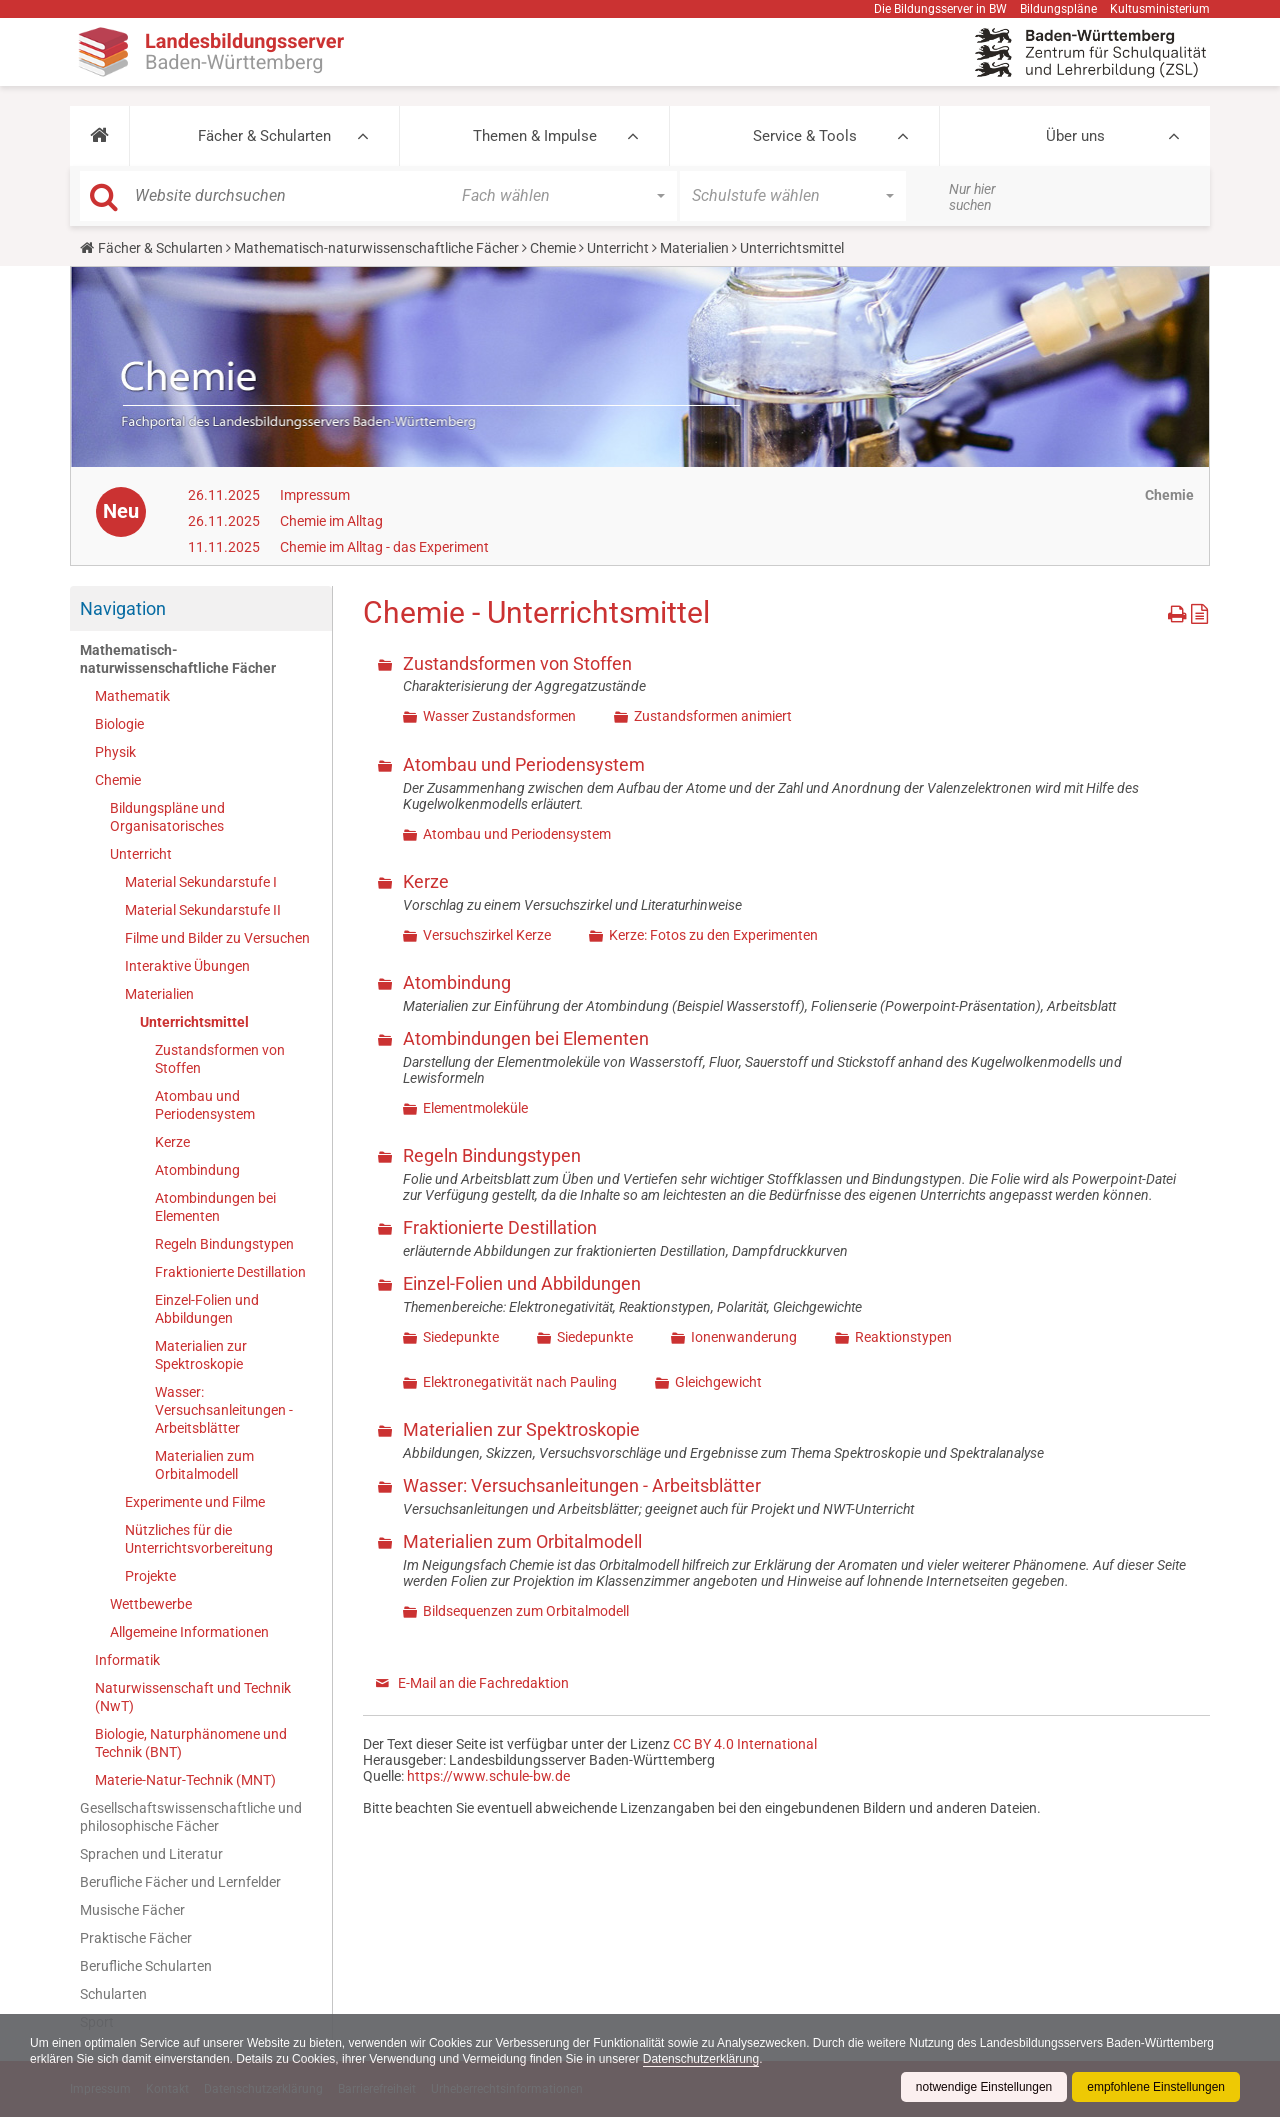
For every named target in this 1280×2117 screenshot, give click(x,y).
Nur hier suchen (972, 197)
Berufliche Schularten (146, 1966)
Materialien (694, 248)
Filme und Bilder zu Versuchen (217, 938)
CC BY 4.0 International (745, 1744)
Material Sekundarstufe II (203, 910)
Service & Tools (805, 136)
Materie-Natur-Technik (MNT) (185, 1780)
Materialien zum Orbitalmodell (204, 1465)
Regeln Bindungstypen (224, 1244)
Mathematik (132, 696)
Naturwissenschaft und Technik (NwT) (193, 1697)
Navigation (123, 608)
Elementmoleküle (475, 1108)
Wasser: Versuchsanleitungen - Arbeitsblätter (224, 1410)
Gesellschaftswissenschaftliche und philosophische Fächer (191, 1817)
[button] (99, 136)
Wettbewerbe (151, 1604)
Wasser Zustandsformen (499, 716)
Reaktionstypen (903, 1337)
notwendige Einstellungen (983, 2087)
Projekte (150, 1576)
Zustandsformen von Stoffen (220, 1059)
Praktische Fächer (136, 1938)
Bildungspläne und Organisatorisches (167, 817)
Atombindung (197, 1170)
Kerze (172, 1142)
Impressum (315, 495)
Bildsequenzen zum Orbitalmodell (526, 1611)
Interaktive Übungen (187, 966)
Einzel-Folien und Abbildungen (207, 1309)
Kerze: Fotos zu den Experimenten (713, 935)
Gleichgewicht (718, 1382)
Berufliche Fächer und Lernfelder (180, 1882)
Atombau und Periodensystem (205, 1105)
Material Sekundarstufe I (201, 882)
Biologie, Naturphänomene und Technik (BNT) (191, 1743)
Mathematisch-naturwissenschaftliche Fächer (376, 248)
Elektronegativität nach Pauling (520, 1382)
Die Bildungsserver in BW (940, 9)
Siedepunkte (461, 1337)
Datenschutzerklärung (702, 2059)
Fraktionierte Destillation (230, 1272)
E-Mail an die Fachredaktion (483, 1683)
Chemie (553, 248)
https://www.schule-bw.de (488, 1776)
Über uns (1075, 136)
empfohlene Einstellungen (1156, 2087)
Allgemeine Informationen (189, 1632)
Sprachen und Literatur (151, 1854)
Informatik (127, 1660)
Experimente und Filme (195, 1502)
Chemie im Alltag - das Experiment (384, 547)
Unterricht (618, 248)
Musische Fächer (132, 1910)
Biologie (119, 724)
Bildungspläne (1058, 9)
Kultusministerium (1160, 9)
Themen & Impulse (535, 136)
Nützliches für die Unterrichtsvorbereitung (199, 1539)
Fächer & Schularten (264, 136)
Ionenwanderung (744, 1337)
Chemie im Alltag (331, 521)
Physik (115, 752)
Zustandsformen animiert (713, 716)
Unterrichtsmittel (194, 1022)
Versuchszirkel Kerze (487, 935)
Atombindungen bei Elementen (215, 1207)
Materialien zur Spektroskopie (201, 1355)
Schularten (113, 1994)
